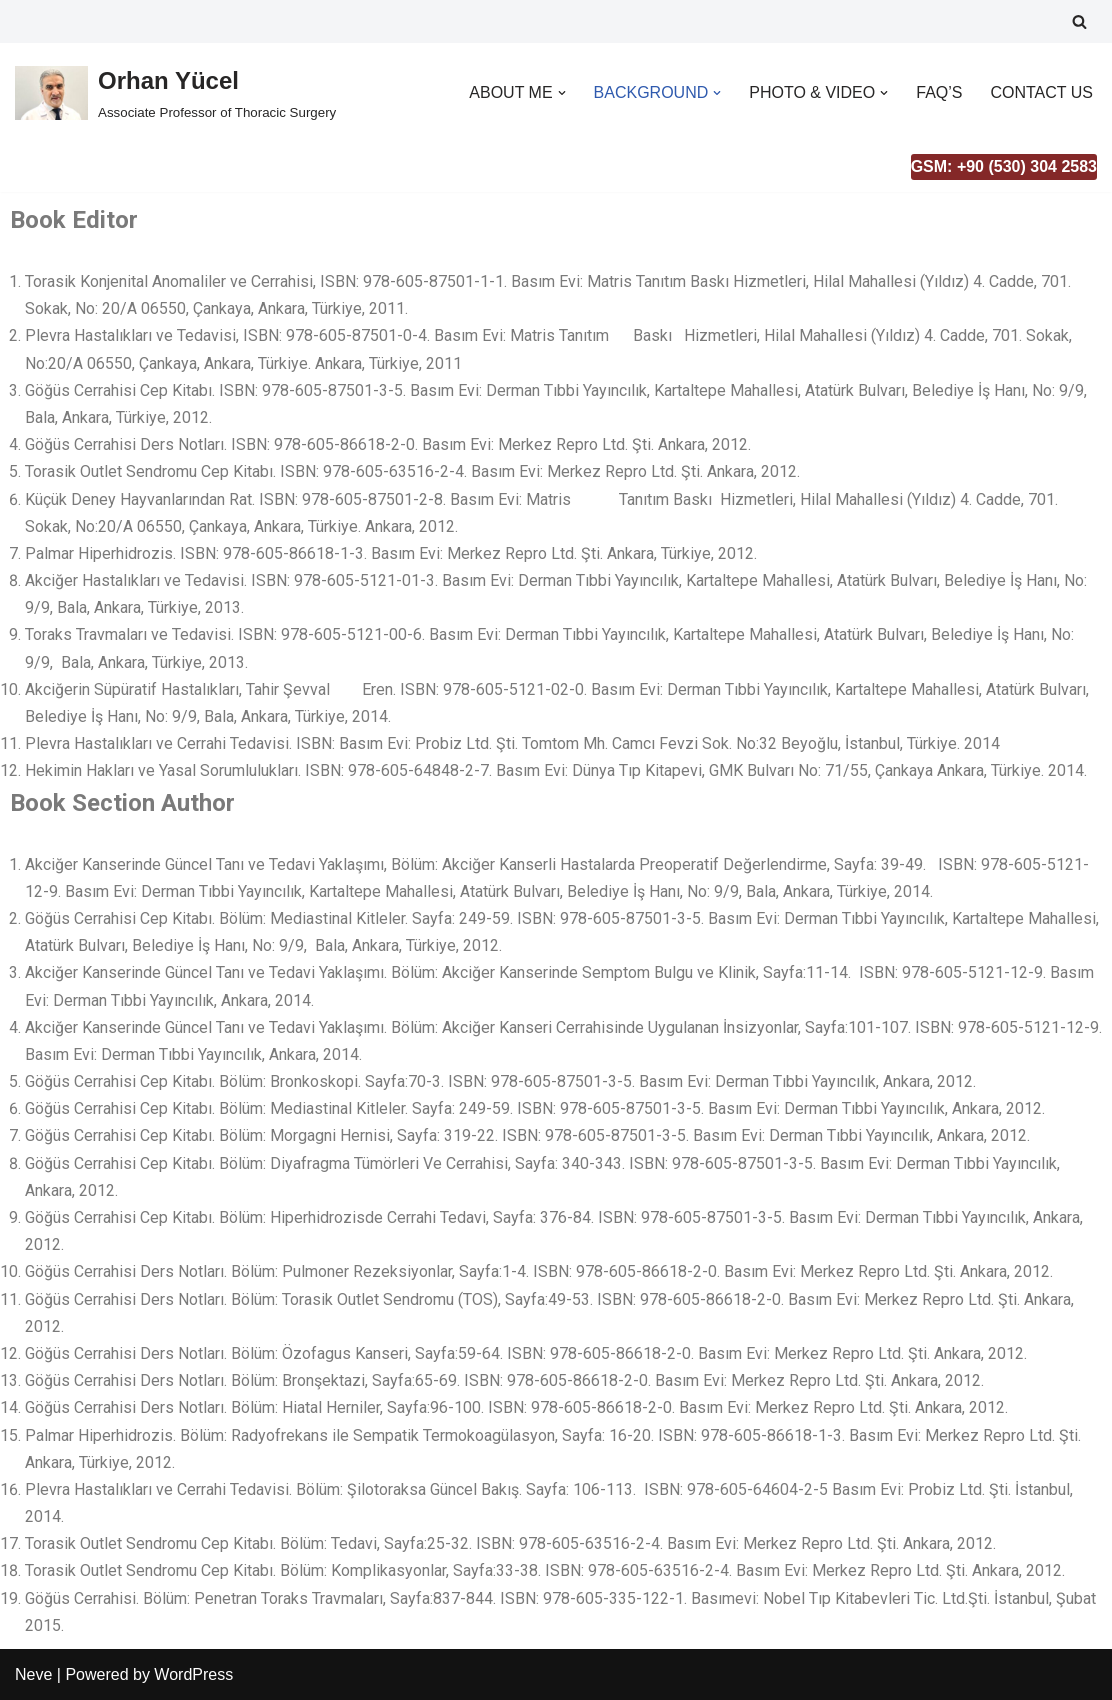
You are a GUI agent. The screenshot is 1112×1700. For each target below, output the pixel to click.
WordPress (193, 1674)
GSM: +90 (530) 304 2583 (1004, 166)
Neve (33, 1674)
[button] (562, 93)
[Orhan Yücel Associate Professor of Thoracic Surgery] (175, 92)
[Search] (1079, 21)
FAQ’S (939, 92)
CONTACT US (1041, 92)
